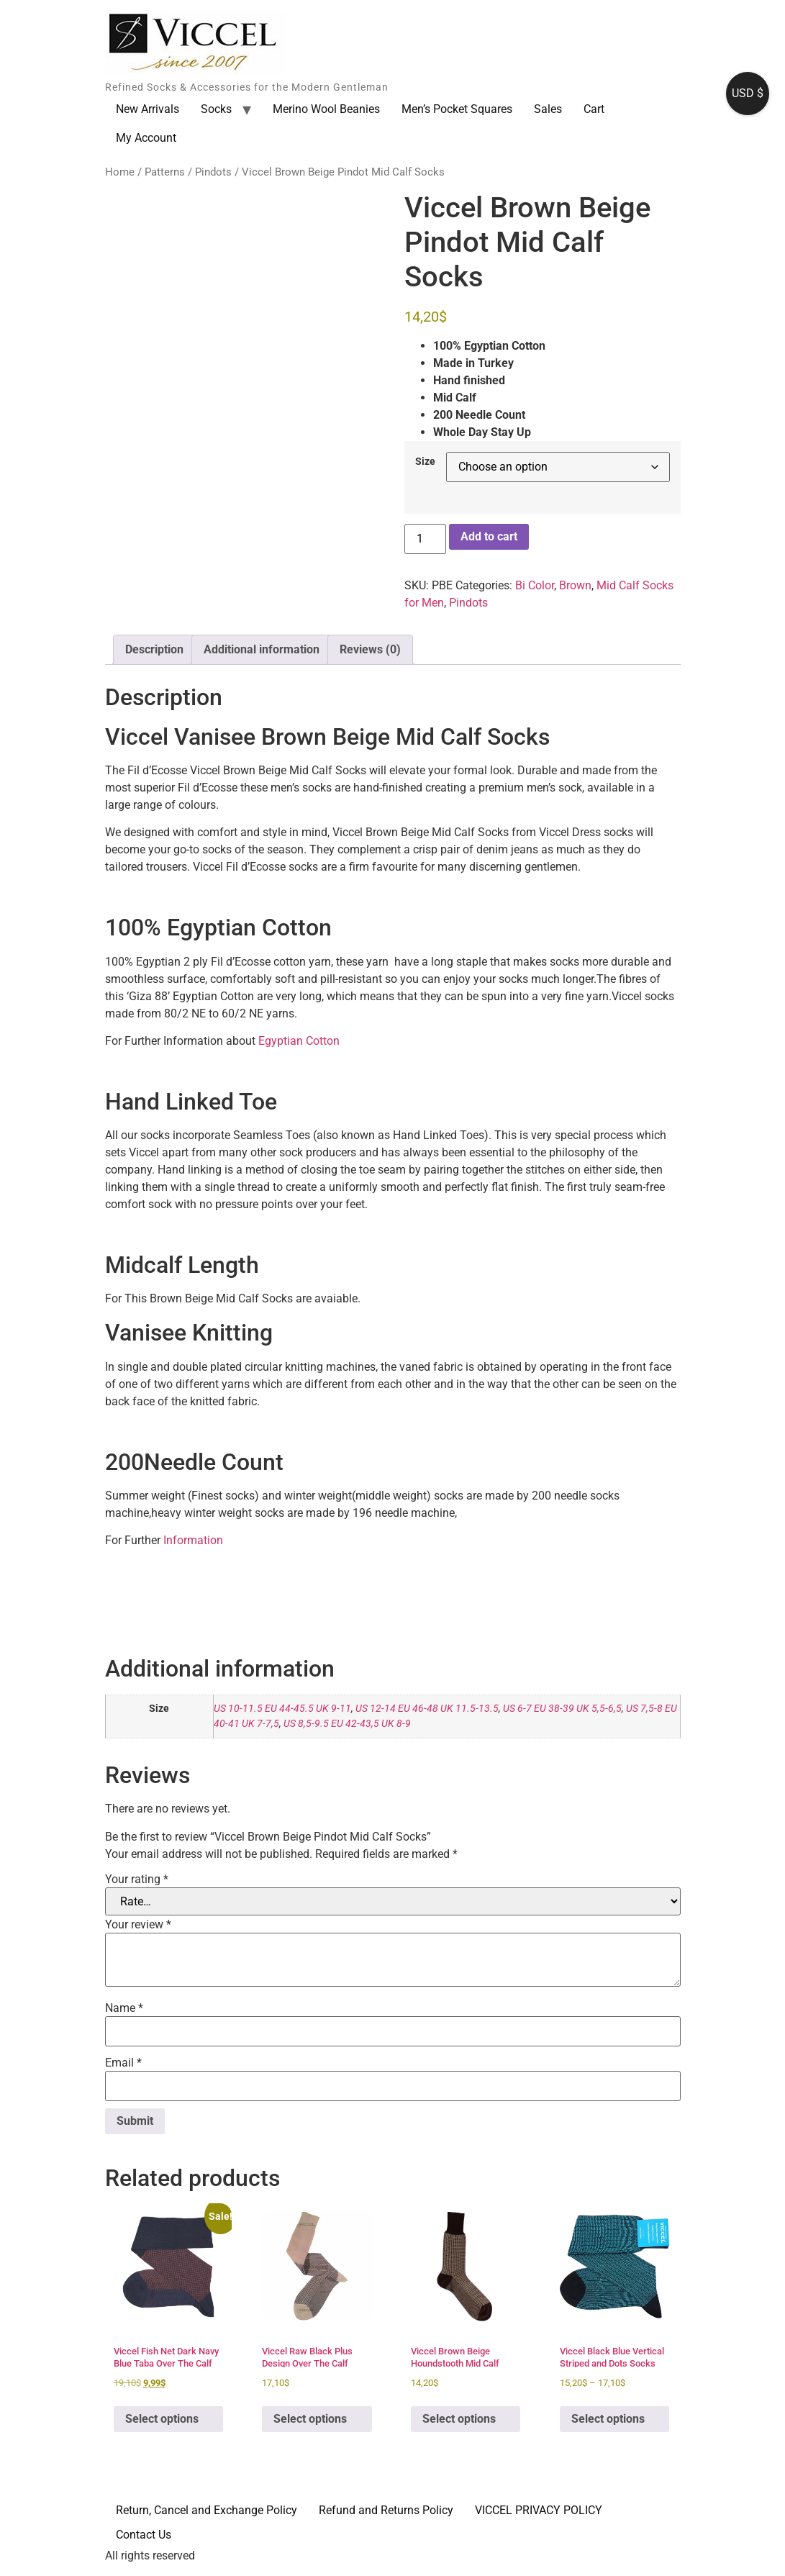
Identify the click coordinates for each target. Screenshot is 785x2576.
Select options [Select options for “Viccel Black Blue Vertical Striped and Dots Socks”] (608, 2419)
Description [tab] (154, 649)
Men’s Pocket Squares (456, 109)
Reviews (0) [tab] (370, 649)
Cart (594, 109)
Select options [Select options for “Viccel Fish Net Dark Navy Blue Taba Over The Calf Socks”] (162, 2419)
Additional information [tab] (261, 649)
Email (123, 2063)
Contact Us (143, 2534)
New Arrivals (147, 109)
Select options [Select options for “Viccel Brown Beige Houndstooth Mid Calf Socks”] (459, 2419)
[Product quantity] (425, 539)
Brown (575, 585)
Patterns (165, 171)
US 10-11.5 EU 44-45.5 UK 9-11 (282, 1708)
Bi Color (534, 585)
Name (124, 2008)
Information (191, 1540)
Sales (548, 109)
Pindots (213, 171)
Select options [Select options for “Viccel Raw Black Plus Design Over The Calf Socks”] (310, 2419)
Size (425, 462)
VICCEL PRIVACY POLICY (538, 2510)
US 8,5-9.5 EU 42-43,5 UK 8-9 (347, 1724)
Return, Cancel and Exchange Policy (206, 2510)
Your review (138, 1925)
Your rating (136, 1879)
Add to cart (488, 536)
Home (120, 171)
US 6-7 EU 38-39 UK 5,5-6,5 (562, 1708)
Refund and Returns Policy (386, 2510)
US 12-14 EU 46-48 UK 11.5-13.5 (427, 1708)
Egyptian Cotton (299, 1041)
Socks (216, 109)
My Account (146, 138)
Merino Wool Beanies (326, 109)
